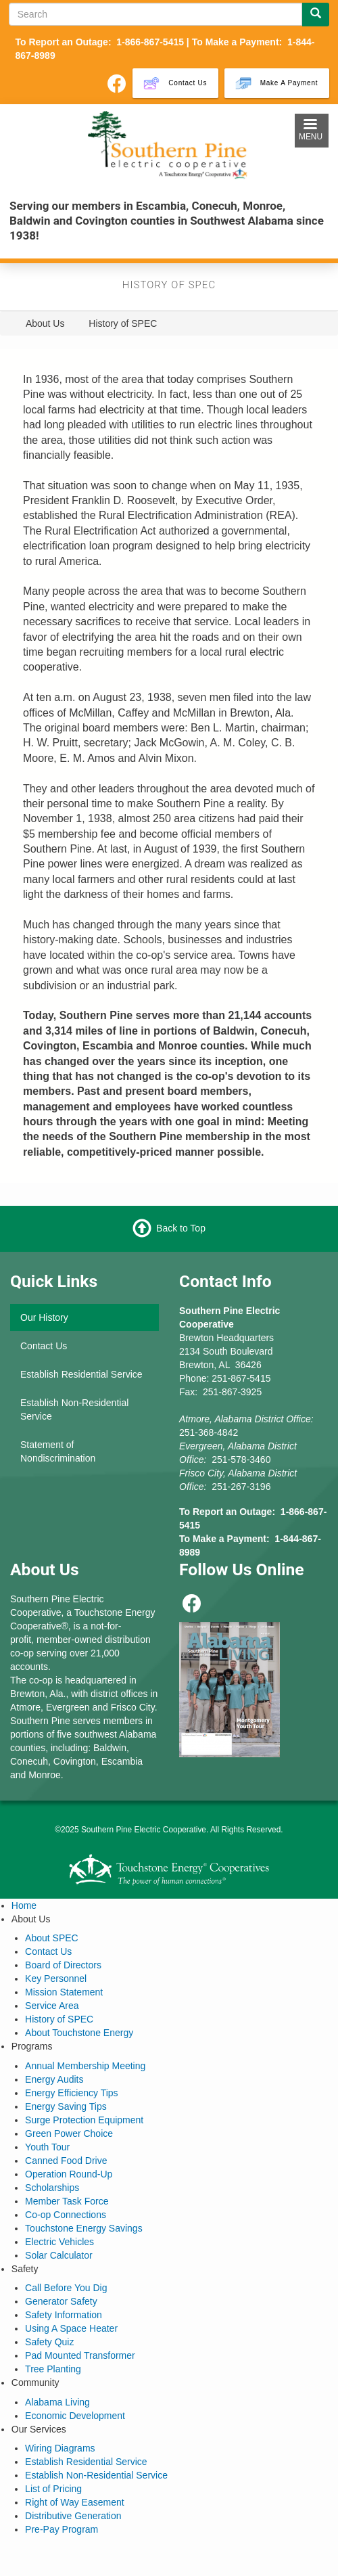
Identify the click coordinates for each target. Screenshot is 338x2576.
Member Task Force (66, 2201)
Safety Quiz (49, 2341)
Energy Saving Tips (66, 2106)
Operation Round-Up (68, 2174)
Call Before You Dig (66, 2287)
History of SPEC (59, 2019)
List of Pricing (53, 2488)
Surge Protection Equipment (84, 2120)
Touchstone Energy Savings (84, 2228)
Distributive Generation (73, 2515)
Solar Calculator (59, 2255)
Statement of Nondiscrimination (57, 1451)
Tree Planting (53, 2369)
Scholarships (52, 2187)
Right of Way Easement (74, 2502)
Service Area (51, 2005)
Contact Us (43, 1345)
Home (24, 1905)
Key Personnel (56, 1978)
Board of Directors (63, 1965)
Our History (44, 1317)
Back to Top (181, 1228)
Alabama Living (57, 2402)
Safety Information (63, 2314)
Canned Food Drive (66, 2160)
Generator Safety (61, 2301)
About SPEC (51, 1938)
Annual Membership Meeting (85, 2065)
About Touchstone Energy (79, 2032)
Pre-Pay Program (61, 2529)
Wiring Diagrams (60, 2448)
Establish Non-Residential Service (74, 1409)
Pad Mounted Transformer (80, 2355)
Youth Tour (47, 2147)
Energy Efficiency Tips (71, 2092)
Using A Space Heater (71, 2328)
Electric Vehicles (59, 2241)
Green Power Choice (69, 2133)
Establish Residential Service (81, 1374)
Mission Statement (64, 1992)
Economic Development (75, 2415)
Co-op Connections (65, 2214)
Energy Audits (54, 2079)
